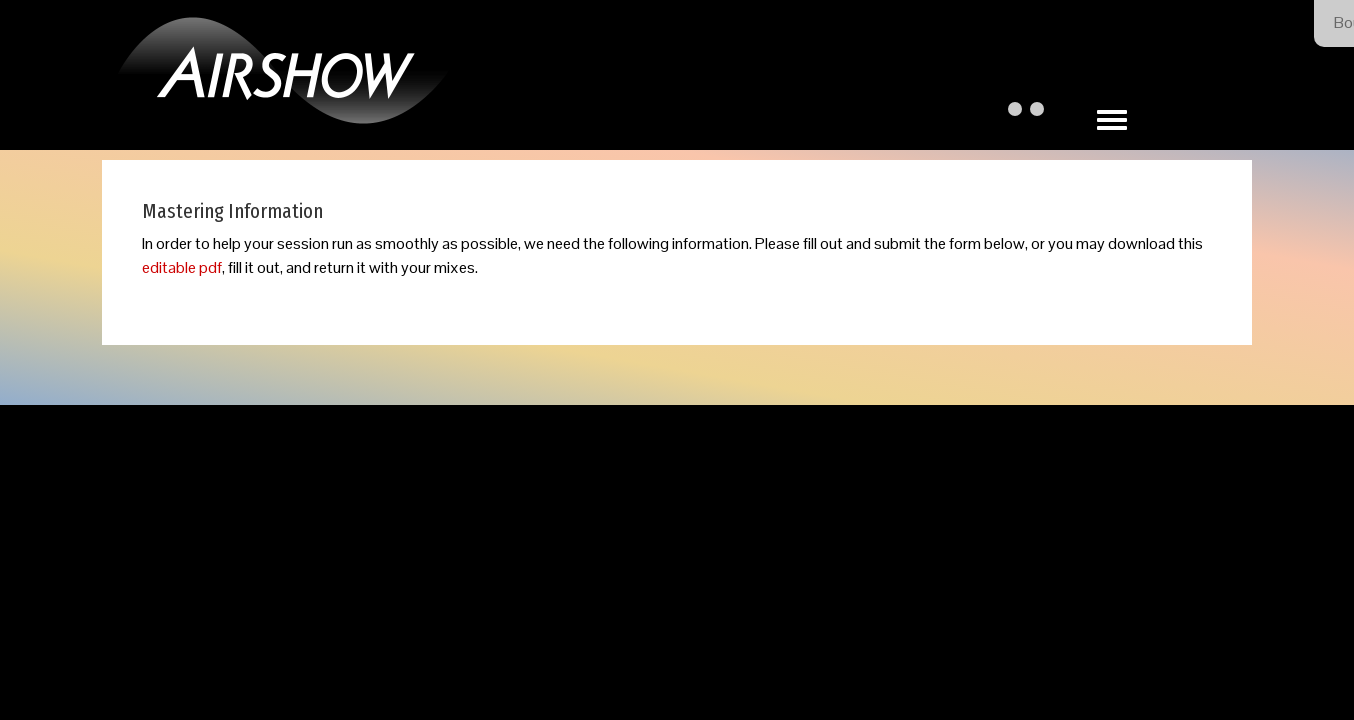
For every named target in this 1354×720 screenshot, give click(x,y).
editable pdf (182, 267)
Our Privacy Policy (760, 517)
